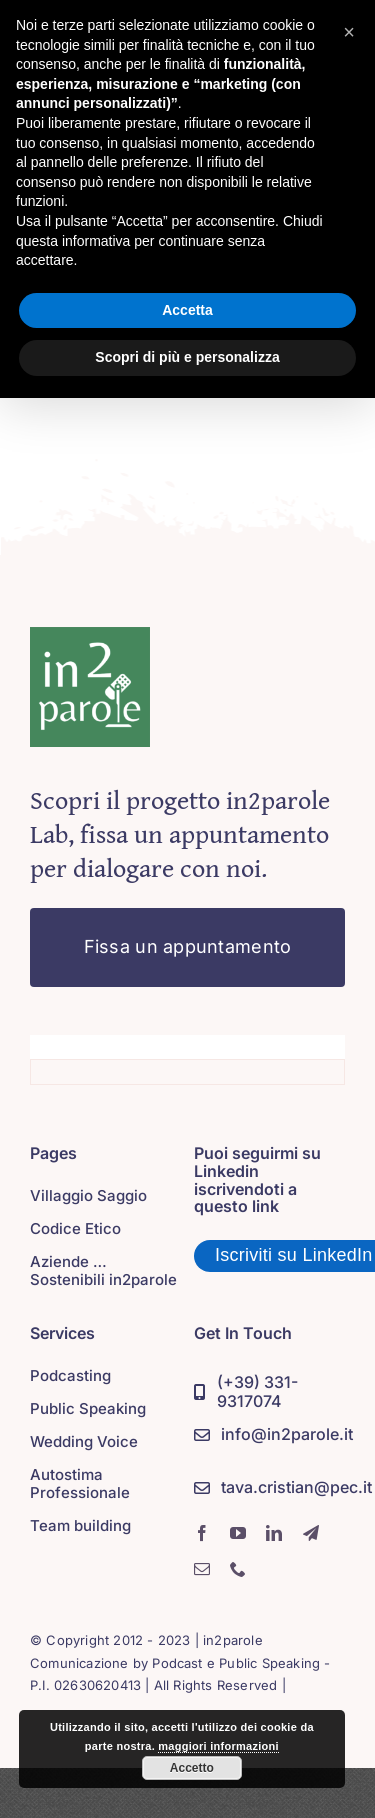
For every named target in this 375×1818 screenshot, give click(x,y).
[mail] (202, 1569)
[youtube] (238, 1533)
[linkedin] (274, 1533)
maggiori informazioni (218, 1746)
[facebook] (202, 1533)
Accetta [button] (187, 310)
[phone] (238, 1569)
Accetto (192, 1768)
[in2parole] (90, 636)
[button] (349, 32)
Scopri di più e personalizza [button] (187, 357)
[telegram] (311, 1533)
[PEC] (283, 1488)
